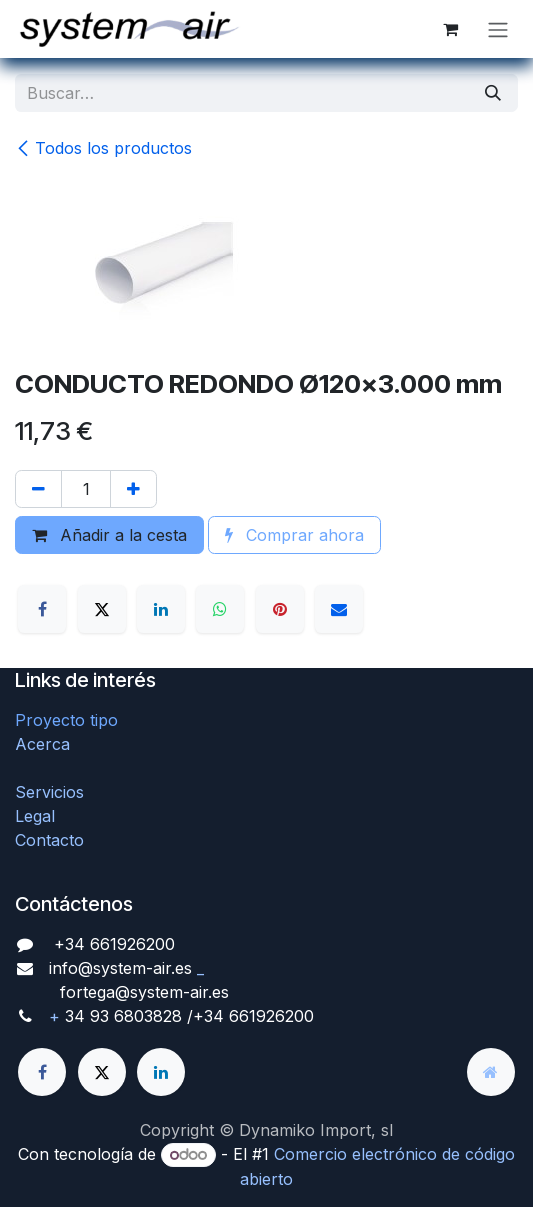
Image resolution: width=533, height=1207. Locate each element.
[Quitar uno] (38, 489)
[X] (102, 609)
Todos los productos (103, 148)
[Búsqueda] (493, 93)
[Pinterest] (280, 609)
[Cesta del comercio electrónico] (450, 29)
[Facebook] (42, 609)
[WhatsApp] (220, 609)
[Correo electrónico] (339, 609)
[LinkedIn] (161, 609)
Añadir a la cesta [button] (109, 535)
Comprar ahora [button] (294, 535)
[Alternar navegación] (498, 29)
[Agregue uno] (133, 489)
